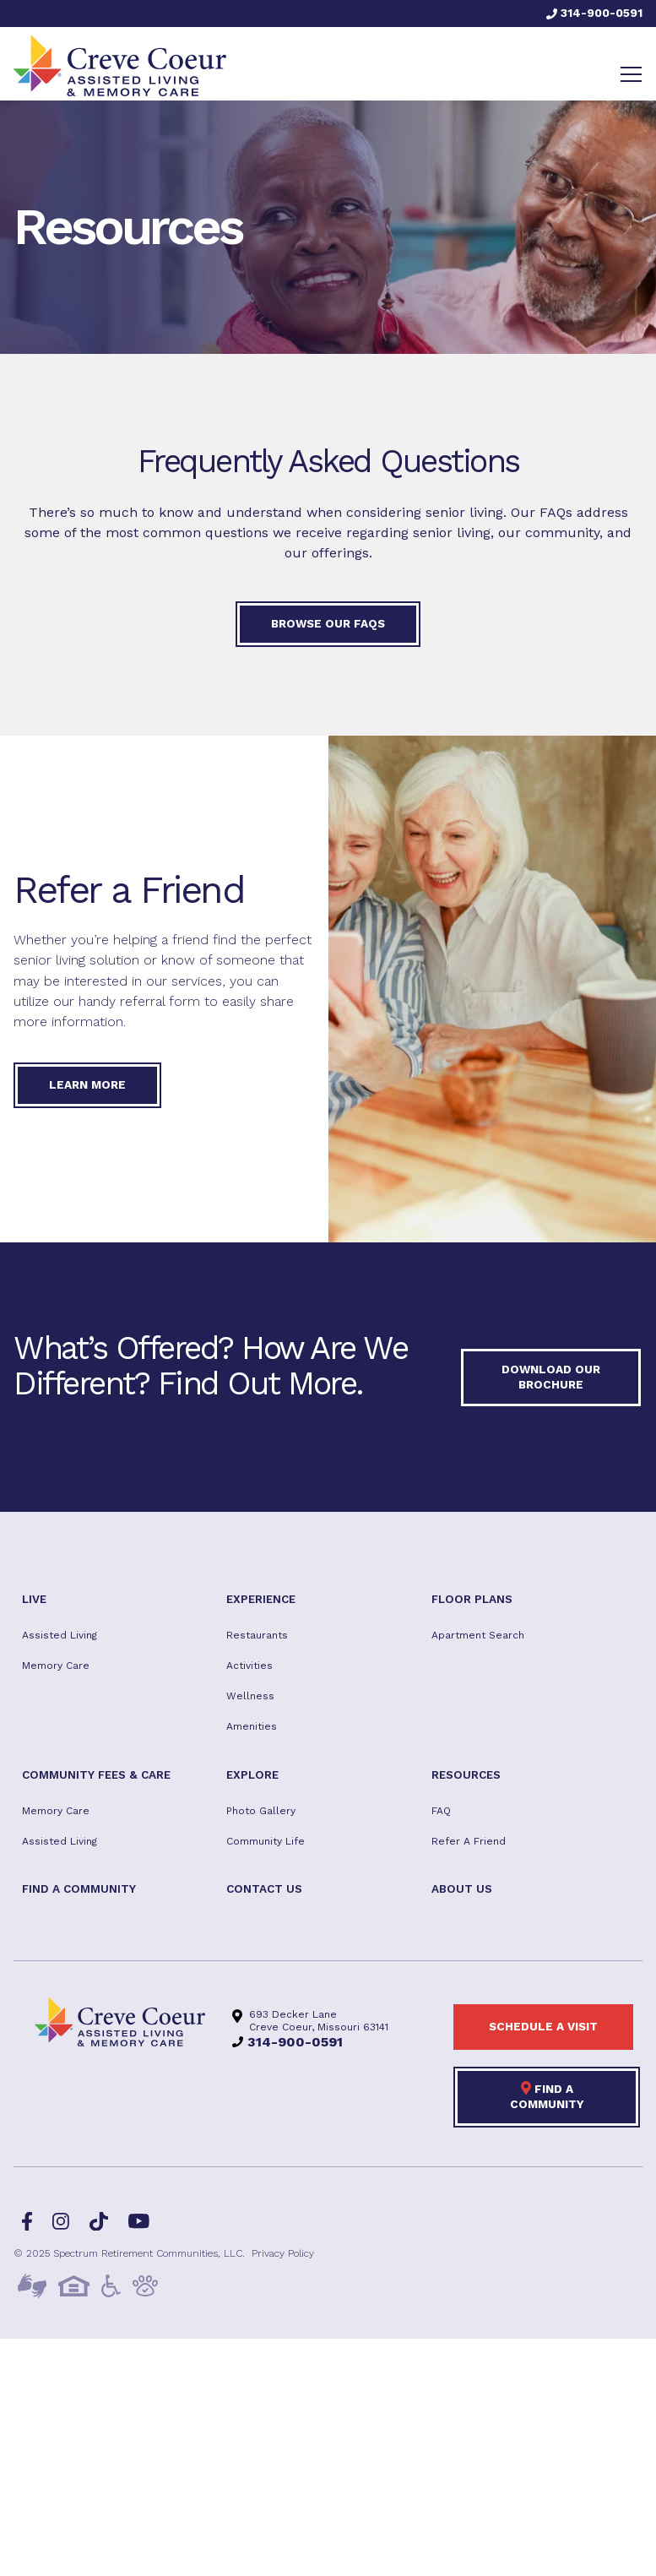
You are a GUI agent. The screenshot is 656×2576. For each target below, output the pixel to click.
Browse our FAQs (328, 623)
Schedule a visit (543, 2026)
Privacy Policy (283, 2253)
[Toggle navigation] (631, 74)
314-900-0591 (594, 12)
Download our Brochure (550, 1376)
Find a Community (547, 2095)
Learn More (87, 1084)
